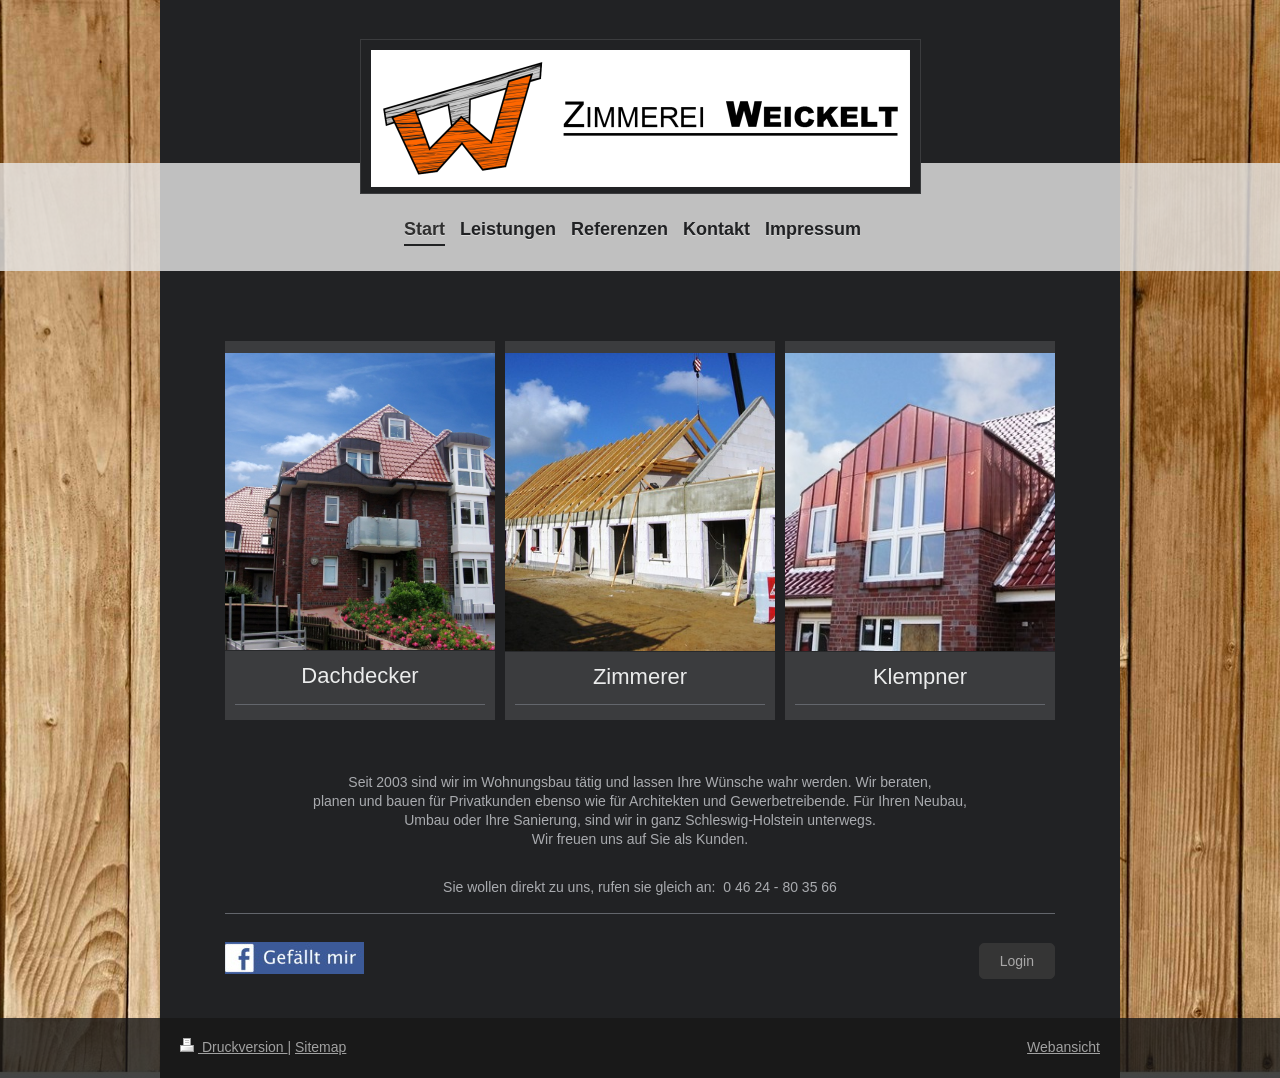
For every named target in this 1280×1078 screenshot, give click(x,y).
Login (1017, 961)
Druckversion (233, 1047)
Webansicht (1063, 1047)
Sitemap (320, 1047)
